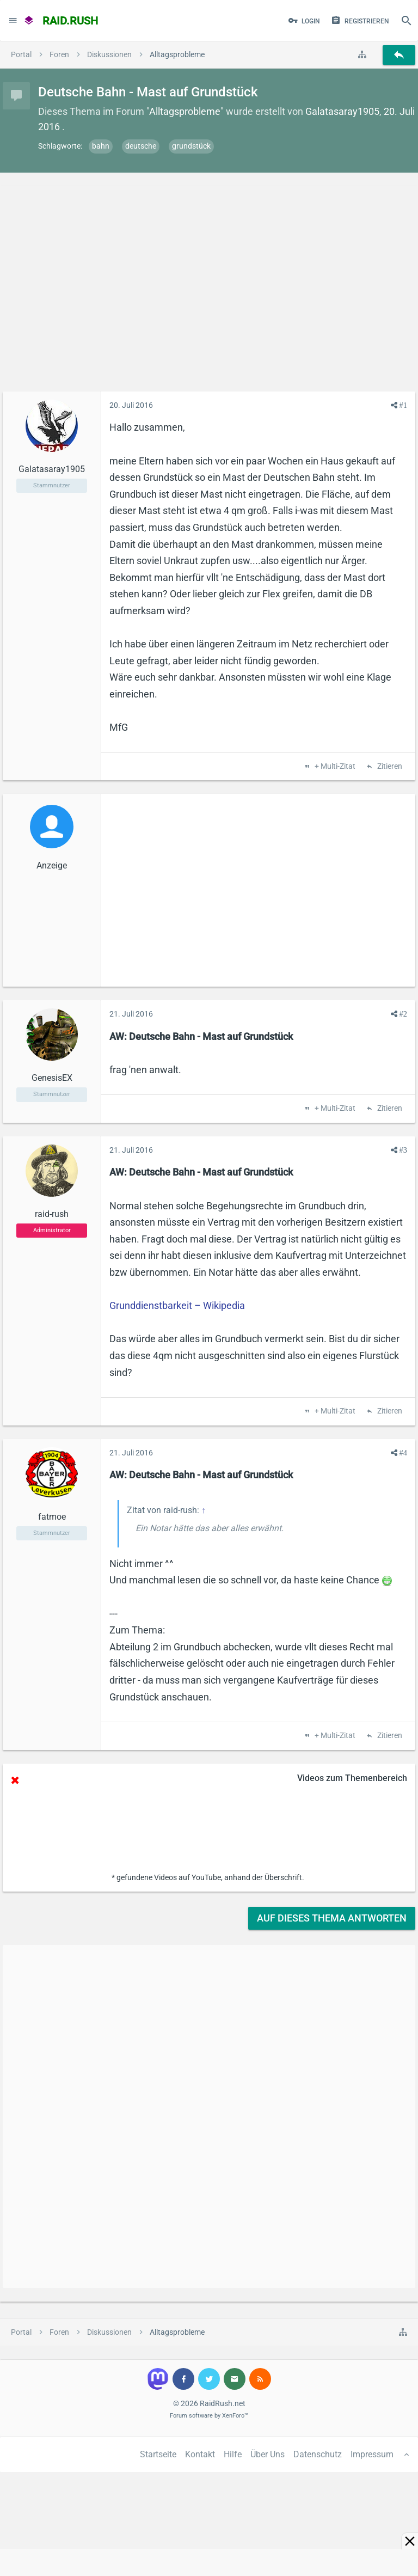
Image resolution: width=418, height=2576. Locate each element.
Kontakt (200, 2454)
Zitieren (389, 766)
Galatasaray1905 (342, 111)
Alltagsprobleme (184, 111)
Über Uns (267, 2454)
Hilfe (233, 2454)
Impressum (372, 2454)
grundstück (191, 146)
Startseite (158, 2454)
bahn (100, 146)
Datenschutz (317, 2454)
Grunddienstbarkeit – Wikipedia (177, 1305)
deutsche (140, 146)
